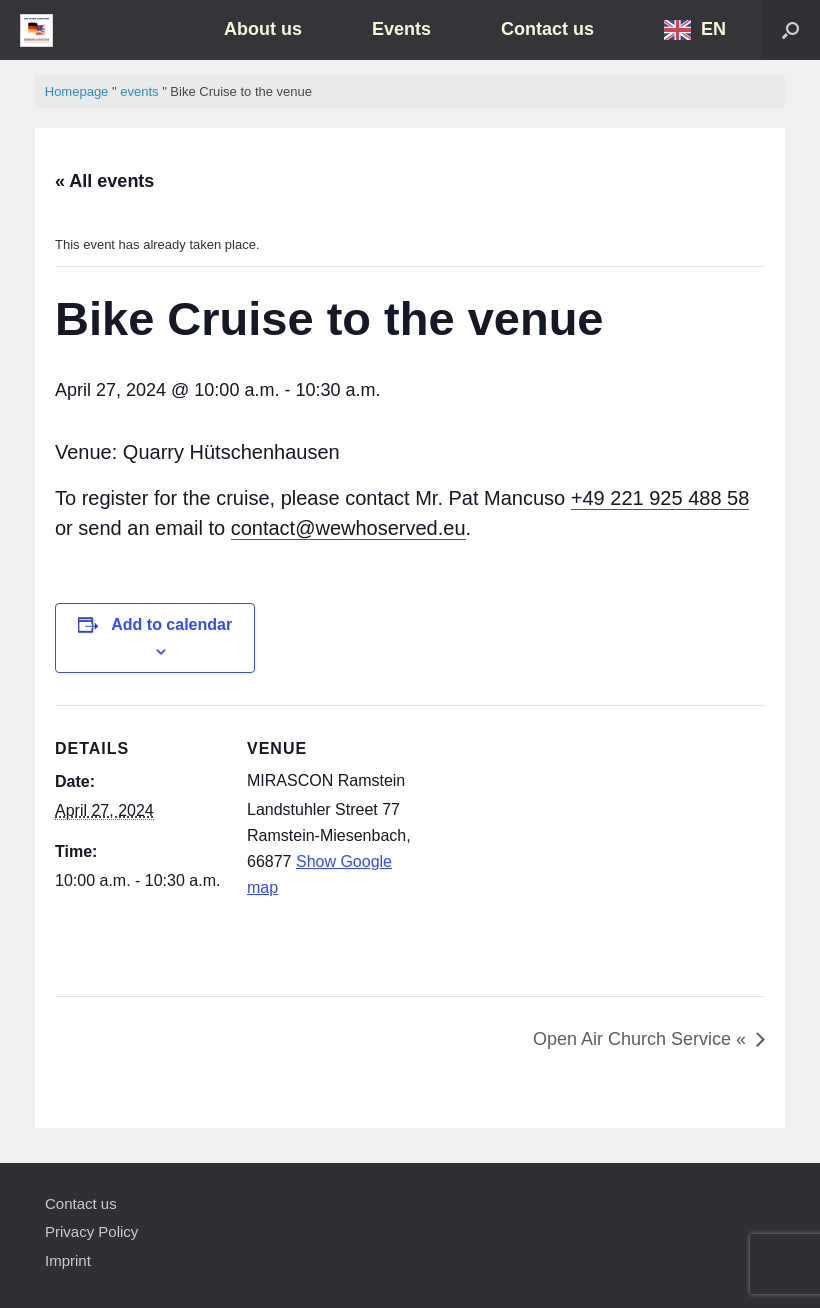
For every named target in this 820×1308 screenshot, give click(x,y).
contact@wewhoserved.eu (348, 528)
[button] (790, 30)
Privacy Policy (91, 1231)
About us (263, 29)
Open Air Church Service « (639, 1039)
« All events (104, 181)
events (139, 91)
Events (401, 29)
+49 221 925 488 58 (660, 498)
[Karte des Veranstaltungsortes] (600, 843)
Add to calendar (171, 624)
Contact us (547, 29)
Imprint (68, 1260)
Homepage (77, 91)
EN (713, 29)
